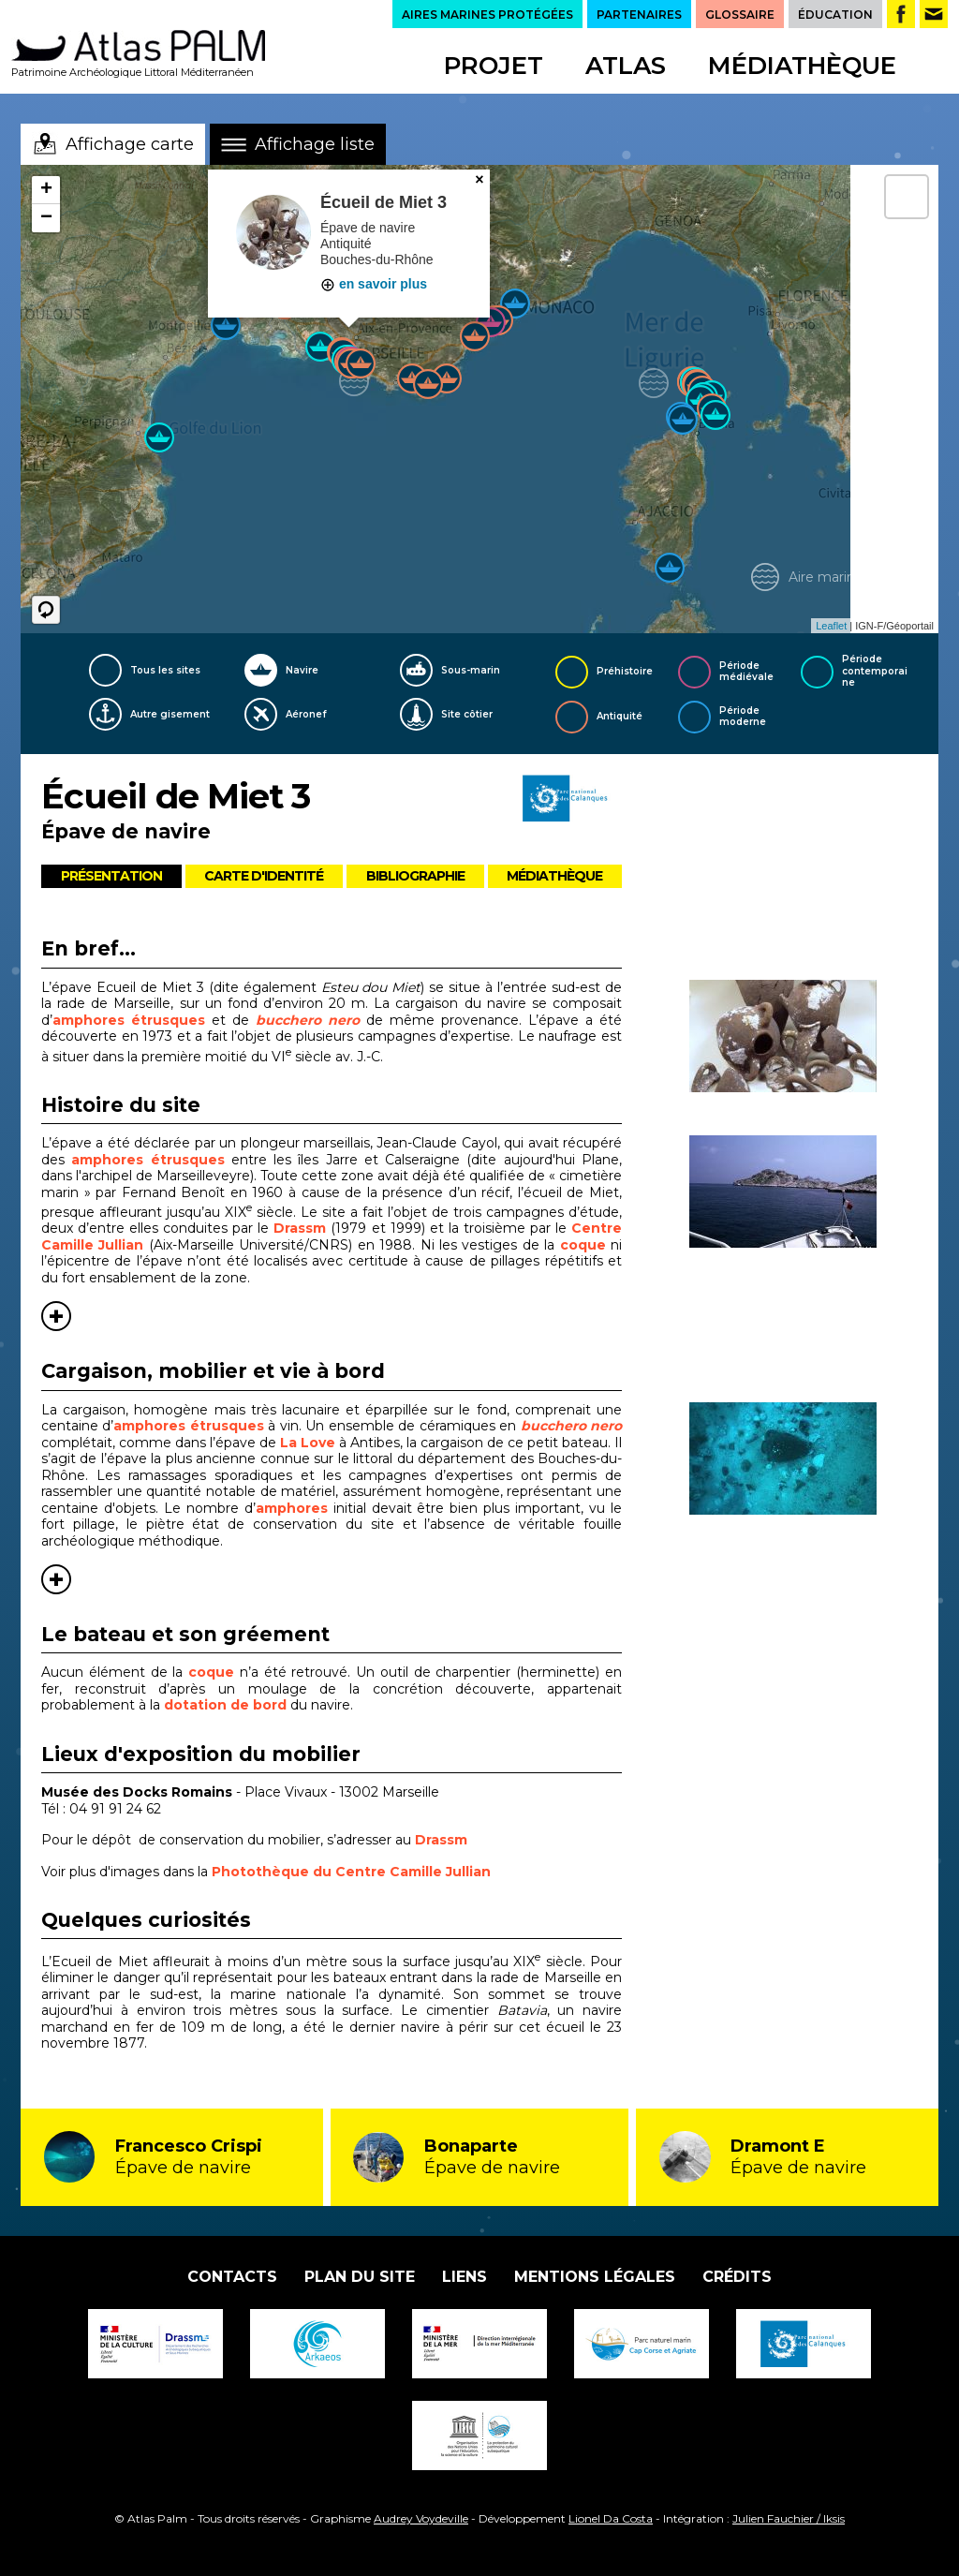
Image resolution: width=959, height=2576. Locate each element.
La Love (307, 1442)
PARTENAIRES (639, 14)
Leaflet (831, 625)
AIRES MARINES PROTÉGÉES (487, 14)
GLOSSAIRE (740, 14)
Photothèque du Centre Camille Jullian (351, 1871)
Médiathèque (802, 66)
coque (585, 1244)
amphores (292, 1508)
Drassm (302, 1228)
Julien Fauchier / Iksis (788, 2518)
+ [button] (46, 190)
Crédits (737, 2277)
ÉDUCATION (835, 14)
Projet (493, 66)
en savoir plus (373, 283)
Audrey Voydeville (421, 2518)
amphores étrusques (128, 1020)
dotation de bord (225, 1704)
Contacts (232, 2277)
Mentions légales (594, 2277)
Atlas (625, 66)
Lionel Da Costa (610, 2518)
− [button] (46, 218)
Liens (464, 2277)
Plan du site (359, 2277)
